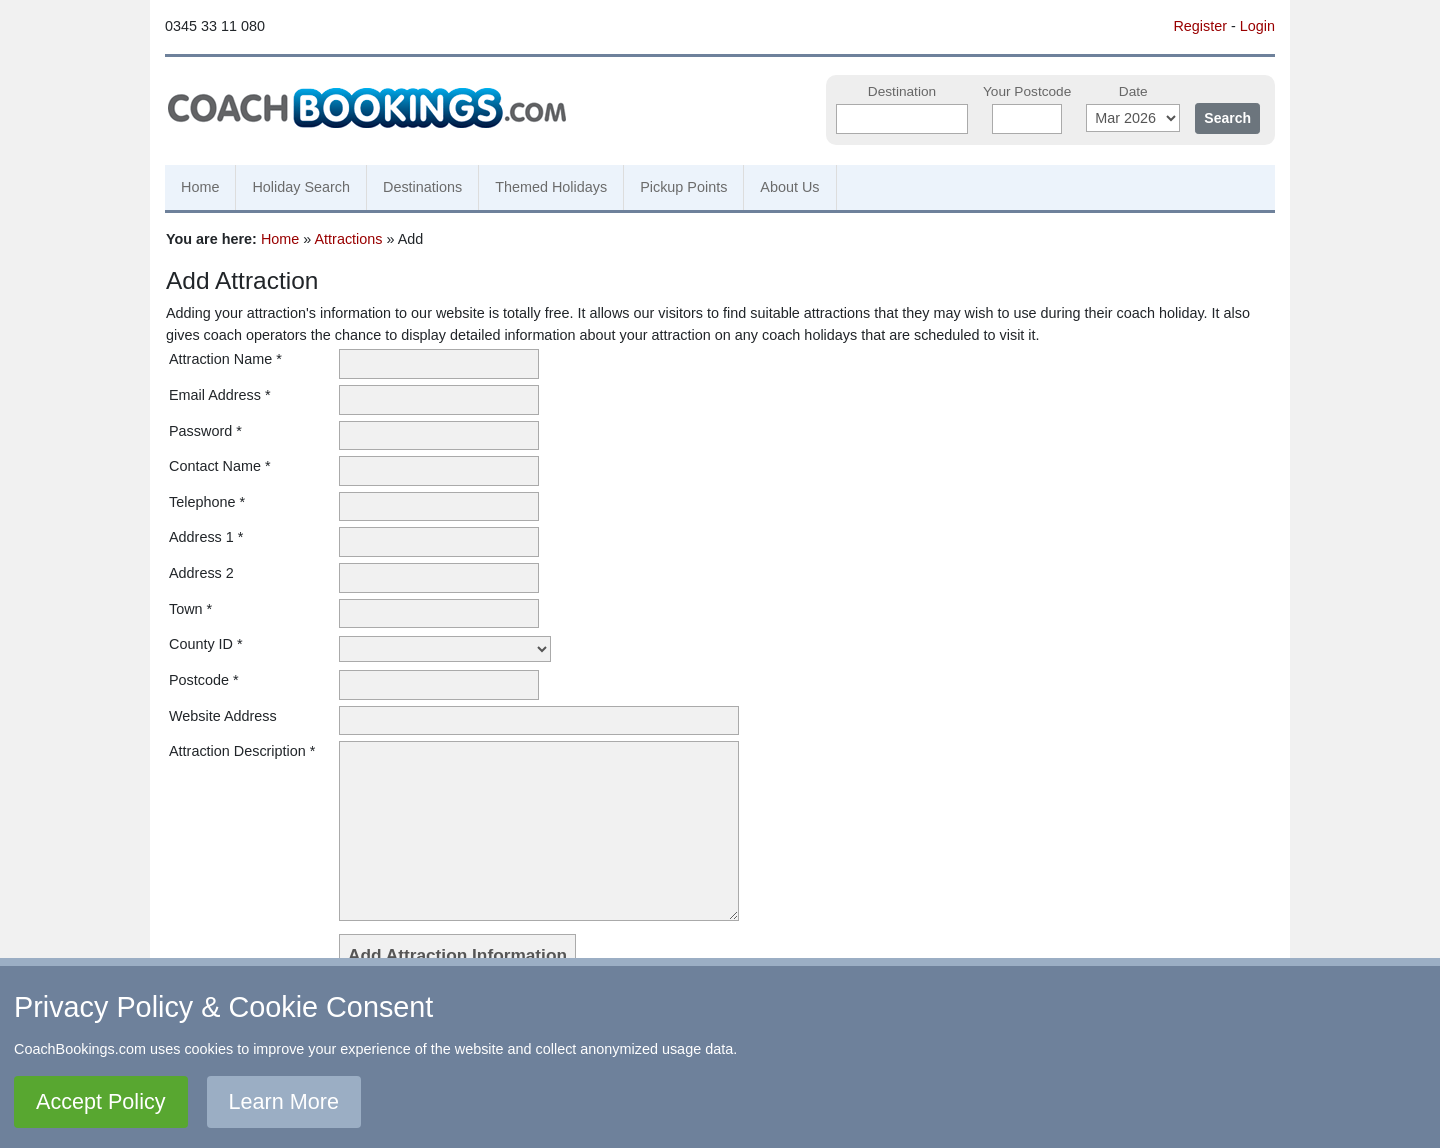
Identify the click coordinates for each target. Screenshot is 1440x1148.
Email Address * (220, 395)
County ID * (206, 644)
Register (1200, 26)
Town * (190, 609)
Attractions (349, 239)
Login (1257, 26)
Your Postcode (1027, 91)
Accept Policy (101, 1101)
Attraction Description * (242, 751)
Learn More (284, 1101)
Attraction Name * (225, 359)
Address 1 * (206, 537)
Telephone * (207, 502)
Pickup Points (683, 187)
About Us (789, 187)
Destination (902, 91)
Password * (205, 431)
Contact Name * (220, 466)
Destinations (422, 187)
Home (200, 187)
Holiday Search (301, 187)
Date (1133, 91)
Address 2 (201, 573)
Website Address (223, 716)
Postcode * (204, 680)
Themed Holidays (551, 187)
